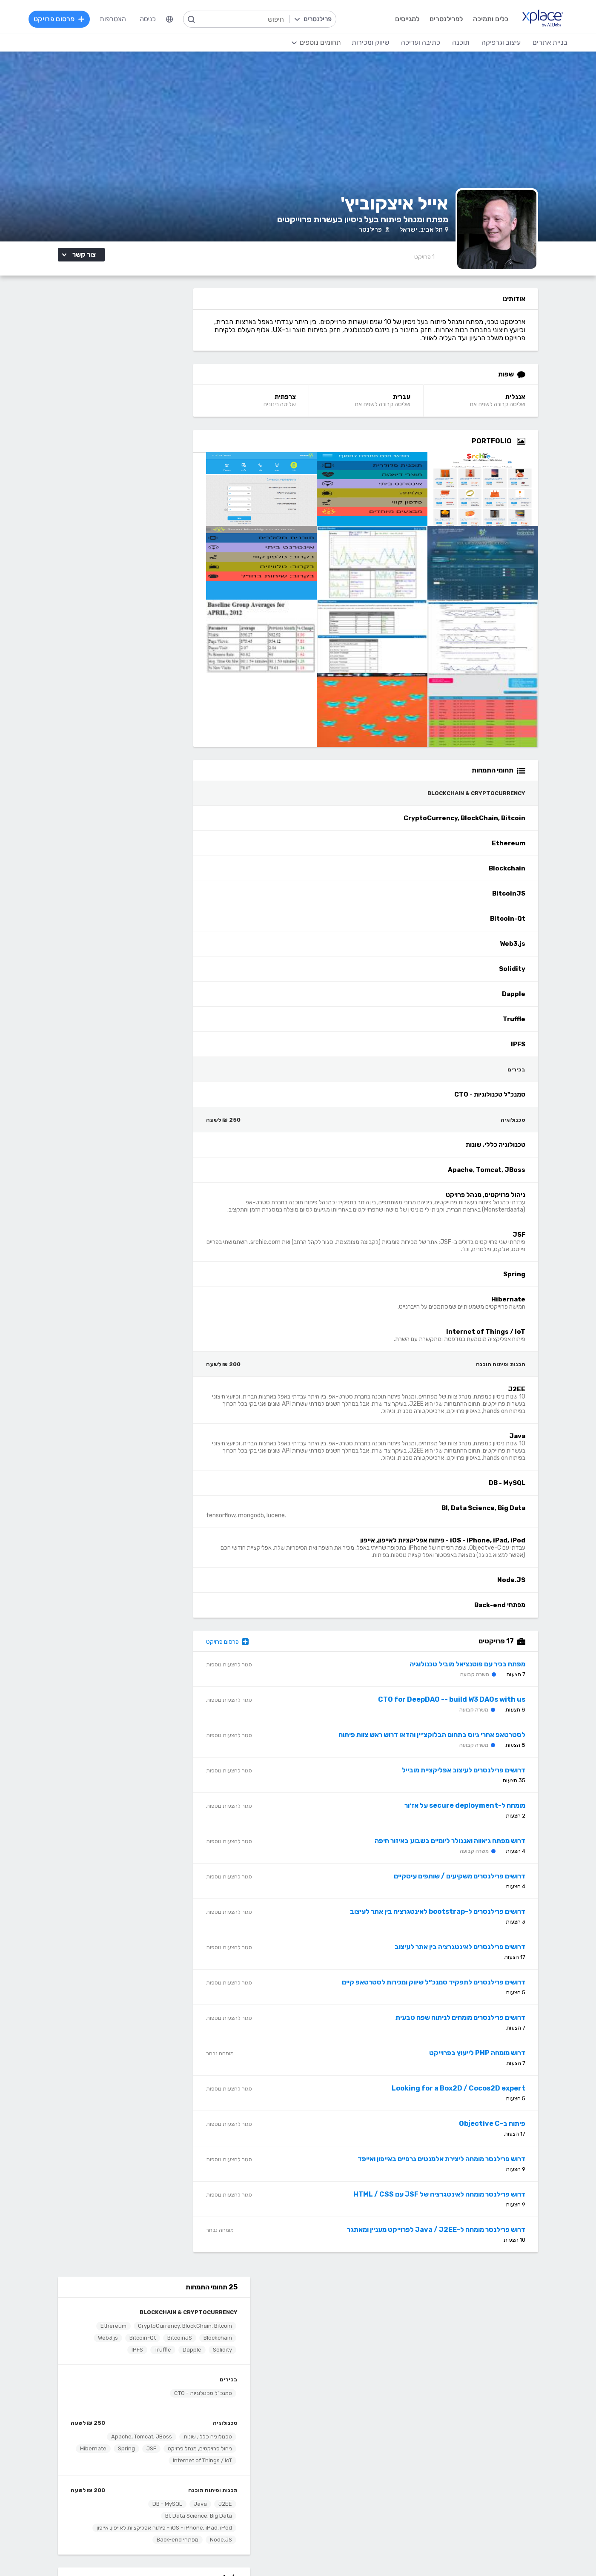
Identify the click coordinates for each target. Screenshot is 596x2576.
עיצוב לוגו (353, 2416)
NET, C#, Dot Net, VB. (229, 2467)
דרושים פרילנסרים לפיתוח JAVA (135, 682)
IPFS (156, 382)
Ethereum (177, 358)
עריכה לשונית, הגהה (156, 2480)
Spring (84, 480)
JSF (110, 480)
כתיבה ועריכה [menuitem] (419, 42)
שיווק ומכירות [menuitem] (369, 42)
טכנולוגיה (183, 455)
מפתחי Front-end (236, 2429)
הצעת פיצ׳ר (349, 2348)
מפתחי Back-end (136, 578)
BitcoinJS (100, 358)
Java (158, 536)
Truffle (182, 382)
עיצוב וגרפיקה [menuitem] (499, 42)
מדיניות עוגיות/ (193, 2552)
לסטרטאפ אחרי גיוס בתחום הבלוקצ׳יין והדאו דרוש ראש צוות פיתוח (447, 1743)
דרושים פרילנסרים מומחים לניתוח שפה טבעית (476, 2026)
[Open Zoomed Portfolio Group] (536, 449)
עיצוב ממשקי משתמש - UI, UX (323, 2505)
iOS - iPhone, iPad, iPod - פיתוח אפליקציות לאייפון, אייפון (129, 563)
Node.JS (179, 578)
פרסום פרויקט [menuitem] (60, 19)
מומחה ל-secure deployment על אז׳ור (480, 1814)
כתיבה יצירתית (164, 2454)
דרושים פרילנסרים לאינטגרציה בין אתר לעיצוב (475, 1955)
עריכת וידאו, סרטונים (337, 2493)
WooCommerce (487, 2480)
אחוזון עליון (248, 2348)
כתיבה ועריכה (165, 2403)
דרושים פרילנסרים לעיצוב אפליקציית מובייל (479, 1779)
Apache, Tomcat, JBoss (99, 468)
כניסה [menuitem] (149, 19)
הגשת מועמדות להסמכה (149, 2361)
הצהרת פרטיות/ (155, 2552)
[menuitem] (171, 19)
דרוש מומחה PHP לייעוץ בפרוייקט (492, 2061)
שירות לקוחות (347, 2361)
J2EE (183, 536)
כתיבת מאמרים (163, 2467)
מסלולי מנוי (169, 2335)
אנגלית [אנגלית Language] (531, 405)
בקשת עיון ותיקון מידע (110, 2552)
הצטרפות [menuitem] (114, 19)
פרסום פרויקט (255, 1650)
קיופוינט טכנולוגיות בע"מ (138, 676)
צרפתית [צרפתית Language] (309, 405)
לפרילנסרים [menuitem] (444, 19)
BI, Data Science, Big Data (156, 548)
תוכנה (254, 2403)
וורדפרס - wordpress (479, 2442)
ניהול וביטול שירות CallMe (148, 2348)
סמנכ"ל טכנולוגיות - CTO (161, 425)
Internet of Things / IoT (122, 492)
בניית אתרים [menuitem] (548, 42)
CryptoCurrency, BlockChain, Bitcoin (143, 346)
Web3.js (142, 370)
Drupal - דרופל (488, 2505)
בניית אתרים (493, 2403)
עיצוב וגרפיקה (345, 2403)
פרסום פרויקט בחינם (234, 2322)
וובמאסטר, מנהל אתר (481, 2493)
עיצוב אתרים (349, 2429)
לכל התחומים (165, 2504)
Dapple (81, 370)
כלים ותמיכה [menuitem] (489, 19)
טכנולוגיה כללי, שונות (166, 468)
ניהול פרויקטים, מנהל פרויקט (158, 480)
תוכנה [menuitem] (459, 42)
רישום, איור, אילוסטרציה (334, 2467)
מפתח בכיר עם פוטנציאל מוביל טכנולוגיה (483, 1673)
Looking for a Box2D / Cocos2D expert (474, 2097)
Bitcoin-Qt (177, 370)
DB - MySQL (125, 536)
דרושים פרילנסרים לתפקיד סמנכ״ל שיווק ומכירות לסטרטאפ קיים (449, 1991)
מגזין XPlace (347, 2322)
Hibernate (177, 492)
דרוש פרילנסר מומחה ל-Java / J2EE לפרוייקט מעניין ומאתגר (451, 2238)
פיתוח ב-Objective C (507, 2132)
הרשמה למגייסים (240, 2310)
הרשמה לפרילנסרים (157, 2310)
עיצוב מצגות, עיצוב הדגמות (328, 2480)
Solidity (111, 370)
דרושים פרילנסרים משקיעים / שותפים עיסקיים (475, 1885)
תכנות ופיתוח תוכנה (171, 522)
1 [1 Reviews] (440, 265)
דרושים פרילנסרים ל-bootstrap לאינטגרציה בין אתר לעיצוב (453, 1920)
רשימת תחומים (345, 2310)
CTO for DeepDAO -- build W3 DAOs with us (467, 1708)
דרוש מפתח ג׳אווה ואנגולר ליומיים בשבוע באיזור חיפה (465, 1849)
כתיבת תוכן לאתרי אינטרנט (147, 2442)
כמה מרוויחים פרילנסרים (333, 2335)
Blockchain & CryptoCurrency (147, 332)
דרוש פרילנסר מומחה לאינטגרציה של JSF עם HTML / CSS (455, 2203)
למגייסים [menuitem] (406, 19)
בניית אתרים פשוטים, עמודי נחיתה (464, 2416)
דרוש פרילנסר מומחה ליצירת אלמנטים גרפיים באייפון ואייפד (457, 2167)
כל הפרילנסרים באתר (233, 2335)
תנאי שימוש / (228, 2552)
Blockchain (138, 358)
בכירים (187, 411)
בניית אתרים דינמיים (484, 2429)
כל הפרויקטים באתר (156, 2322)
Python (251, 2505)
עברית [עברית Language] (421, 405)
